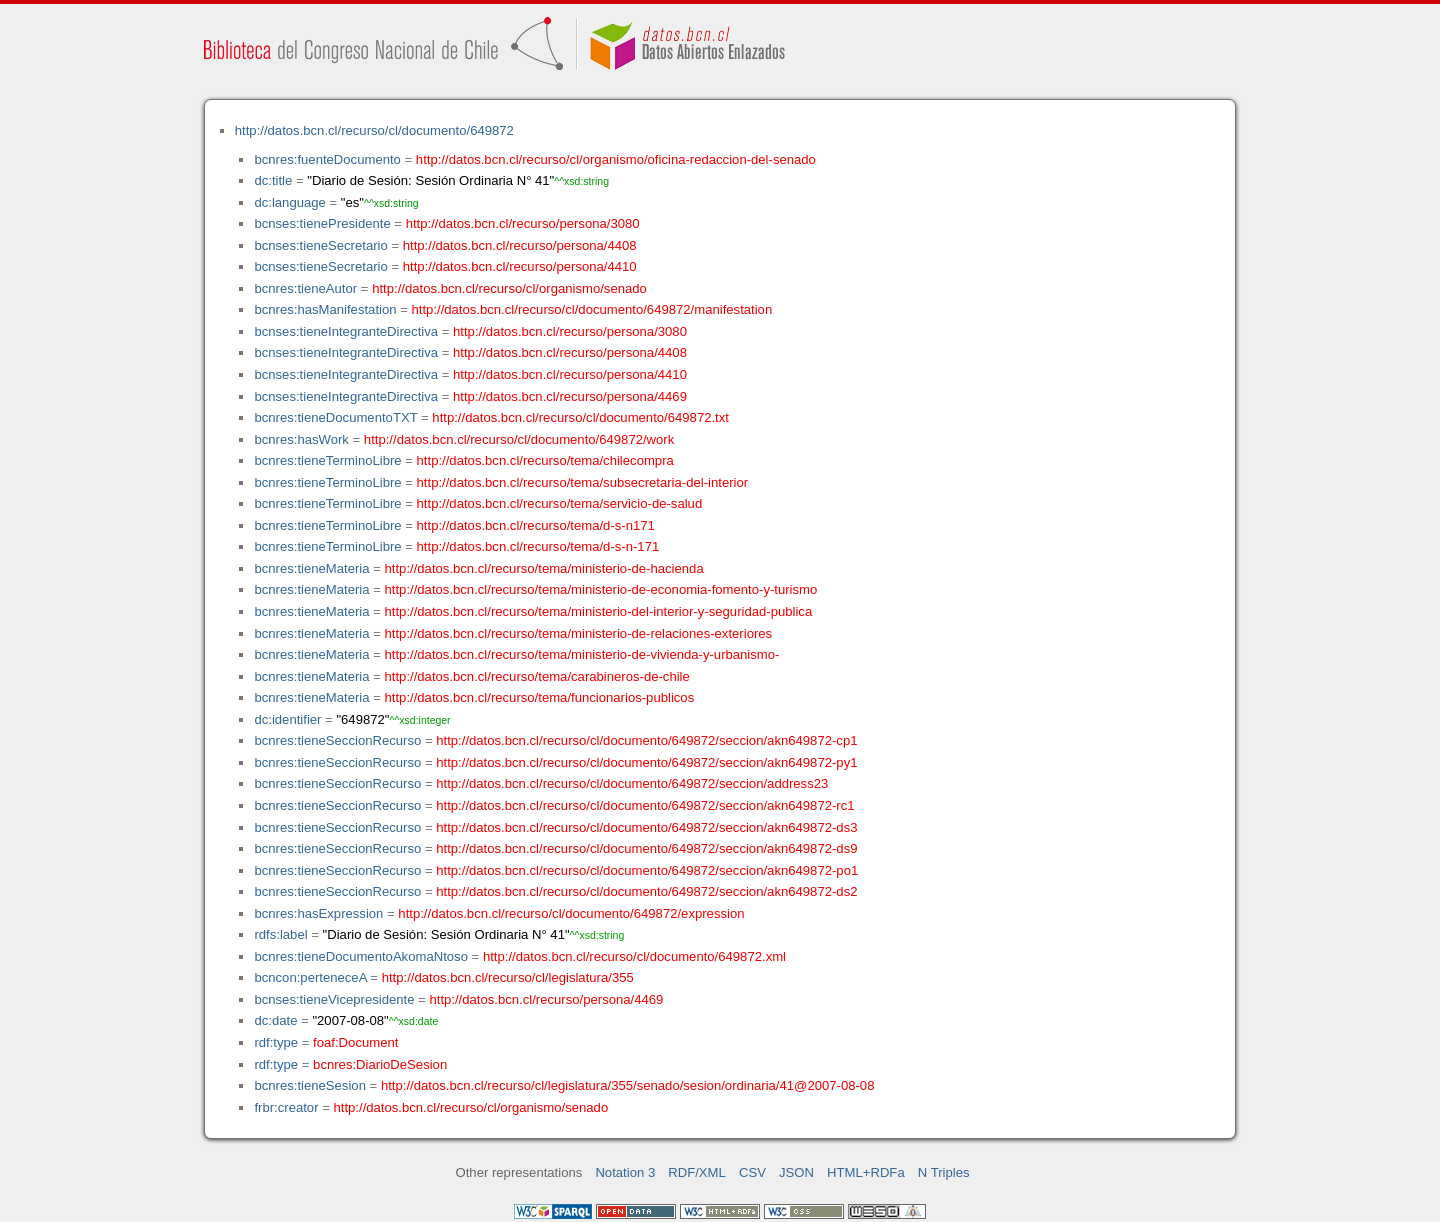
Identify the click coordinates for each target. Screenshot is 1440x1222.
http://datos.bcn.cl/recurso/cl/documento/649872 (374, 130)
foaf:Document (355, 1042)
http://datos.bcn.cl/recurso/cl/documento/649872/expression (571, 913)
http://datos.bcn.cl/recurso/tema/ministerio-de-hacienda (544, 568)
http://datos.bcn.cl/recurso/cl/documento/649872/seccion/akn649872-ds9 (646, 848)
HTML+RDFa (866, 1172)
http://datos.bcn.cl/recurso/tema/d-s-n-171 (538, 546)
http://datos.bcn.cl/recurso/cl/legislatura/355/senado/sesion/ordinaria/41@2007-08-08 (628, 1085)
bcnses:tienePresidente (322, 223)
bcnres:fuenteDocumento (327, 159)
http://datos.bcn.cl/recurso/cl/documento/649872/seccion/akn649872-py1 (646, 762)
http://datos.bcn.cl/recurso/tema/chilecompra (545, 460)
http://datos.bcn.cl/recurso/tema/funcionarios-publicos (540, 697)
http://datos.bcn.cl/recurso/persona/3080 (523, 223)
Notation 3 (625, 1172)
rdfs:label (280, 934)
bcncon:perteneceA (310, 977)
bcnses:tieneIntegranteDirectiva (346, 331)
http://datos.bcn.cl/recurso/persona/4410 (520, 266)
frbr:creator (286, 1107)
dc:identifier (287, 719)
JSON (796, 1172)
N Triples (944, 1172)
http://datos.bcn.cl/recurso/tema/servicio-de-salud (560, 503)
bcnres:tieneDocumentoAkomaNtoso (361, 956)
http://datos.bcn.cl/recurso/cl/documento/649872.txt (580, 417)
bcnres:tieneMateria (311, 568)
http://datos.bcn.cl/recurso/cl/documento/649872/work (519, 439)
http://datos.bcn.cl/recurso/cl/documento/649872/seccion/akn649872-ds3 (646, 827)
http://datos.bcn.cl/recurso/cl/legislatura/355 (508, 977)
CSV (752, 1172)
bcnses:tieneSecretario (320, 245)
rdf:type (276, 1042)
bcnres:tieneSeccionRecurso (337, 740)
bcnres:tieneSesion (310, 1085)
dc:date (275, 1020)
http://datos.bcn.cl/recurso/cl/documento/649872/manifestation (591, 309)
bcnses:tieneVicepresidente (334, 999)
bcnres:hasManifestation (325, 309)
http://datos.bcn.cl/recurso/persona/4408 (520, 245)
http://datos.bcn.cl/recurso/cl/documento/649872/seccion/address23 (632, 783)
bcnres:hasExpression (318, 913)
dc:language (289, 202)
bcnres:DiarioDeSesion (380, 1064)
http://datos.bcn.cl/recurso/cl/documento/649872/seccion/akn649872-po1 (647, 870)
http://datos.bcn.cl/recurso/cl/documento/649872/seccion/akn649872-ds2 (646, 891)
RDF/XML (697, 1172)
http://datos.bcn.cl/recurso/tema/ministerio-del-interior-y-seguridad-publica (599, 611)
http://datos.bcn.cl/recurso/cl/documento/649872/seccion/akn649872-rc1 (645, 805)
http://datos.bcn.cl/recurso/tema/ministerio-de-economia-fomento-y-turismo (601, 589)
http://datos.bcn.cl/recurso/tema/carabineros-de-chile (537, 676)
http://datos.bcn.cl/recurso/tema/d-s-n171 (536, 525)
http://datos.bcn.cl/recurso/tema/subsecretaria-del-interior (583, 482)
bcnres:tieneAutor (305, 288)
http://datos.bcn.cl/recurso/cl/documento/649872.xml (634, 956)
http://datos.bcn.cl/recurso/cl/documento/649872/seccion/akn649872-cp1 (646, 740)
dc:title (273, 180)
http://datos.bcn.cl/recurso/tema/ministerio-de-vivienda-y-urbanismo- (582, 654)
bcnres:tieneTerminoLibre (327, 460)
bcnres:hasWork (301, 439)
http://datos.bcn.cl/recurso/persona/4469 (570, 396)
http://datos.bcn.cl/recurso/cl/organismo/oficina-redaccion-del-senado (616, 159)
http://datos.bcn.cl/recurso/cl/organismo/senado (509, 288)
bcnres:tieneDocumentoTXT (335, 417)
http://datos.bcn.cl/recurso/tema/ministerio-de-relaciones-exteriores (579, 633)
